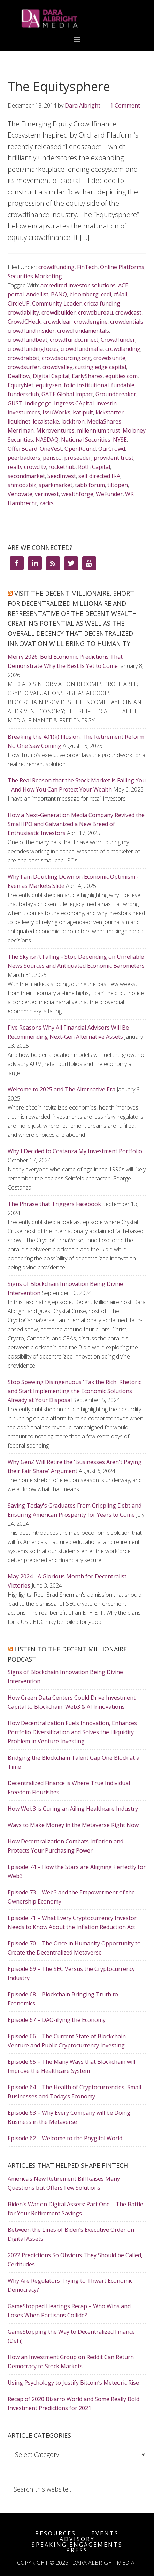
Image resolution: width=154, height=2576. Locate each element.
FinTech (87, 267)
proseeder (77, 458)
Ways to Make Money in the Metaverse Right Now (73, 1825)
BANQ (59, 294)
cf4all (120, 294)
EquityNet (20, 385)
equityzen (48, 385)
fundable (122, 385)
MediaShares (104, 421)
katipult (83, 412)
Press (77, 2550)
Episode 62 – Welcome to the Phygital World (65, 2138)
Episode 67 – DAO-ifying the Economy (57, 2020)
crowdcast (128, 312)
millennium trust (98, 430)
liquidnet (19, 421)
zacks (46, 503)
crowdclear (57, 321)
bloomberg (84, 294)
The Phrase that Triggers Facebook (54, 1204)
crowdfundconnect (74, 340)
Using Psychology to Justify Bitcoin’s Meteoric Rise (73, 2382)
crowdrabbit (23, 358)
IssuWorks (56, 412)
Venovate (20, 494)
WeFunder (109, 494)
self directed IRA (99, 476)
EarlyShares (87, 376)
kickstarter (109, 412)
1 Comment (125, 105)
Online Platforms (122, 267)
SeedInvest (61, 476)
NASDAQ (47, 439)
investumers (24, 412)
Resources (55, 2533)
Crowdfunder (118, 340)
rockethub (62, 467)
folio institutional (86, 385)
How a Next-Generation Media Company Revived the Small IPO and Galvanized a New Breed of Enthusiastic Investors (76, 824)
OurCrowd (111, 448)
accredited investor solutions (78, 285)
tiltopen (117, 485)
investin (106, 403)
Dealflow (19, 376)
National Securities (85, 439)
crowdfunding (56, 267)
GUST (15, 403)
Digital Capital (51, 376)
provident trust (113, 458)
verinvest (47, 494)
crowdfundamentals (83, 330)
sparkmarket (55, 485)
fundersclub (23, 394)
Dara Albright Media (77, 18)
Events (105, 2533)
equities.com (121, 376)
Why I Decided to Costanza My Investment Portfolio (75, 1151)
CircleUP (19, 303)
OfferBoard (22, 448)
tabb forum (90, 485)
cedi (106, 294)
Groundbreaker (115, 394)
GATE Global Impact (67, 394)
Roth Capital (94, 467)
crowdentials (126, 321)
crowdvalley (57, 367)
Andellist (37, 294)
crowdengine (91, 321)
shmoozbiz (22, 485)
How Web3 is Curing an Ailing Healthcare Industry (73, 1808)
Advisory (77, 2539)
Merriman (21, 430)
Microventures (55, 430)
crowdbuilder (58, 312)
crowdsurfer (24, 367)
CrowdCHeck (24, 321)
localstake (46, 421)
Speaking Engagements (77, 2544)
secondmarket (26, 476)
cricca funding (102, 303)
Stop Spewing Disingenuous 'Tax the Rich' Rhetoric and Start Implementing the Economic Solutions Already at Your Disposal (74, 1391)
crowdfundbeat (27, 340)
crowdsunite (109, 358)
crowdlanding (122, 349)
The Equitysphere (59, 86)
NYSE (120, 439)
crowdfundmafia (82, 349)
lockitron (73, 421)
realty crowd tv (27, 467)
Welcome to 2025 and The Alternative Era (61, 1089)
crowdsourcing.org (66, 358)
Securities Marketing (35, 276)
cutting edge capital (100, 367)
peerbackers (24, 458)
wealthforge (77, 494)
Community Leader (57, 303)
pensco (52, 458)
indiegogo (38, 403)
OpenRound (80, 448)
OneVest (51, 448)
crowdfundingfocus (33, 349)
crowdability (23, 312)
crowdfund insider (31, 330)
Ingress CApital (74, 403)
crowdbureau (95, 312)
